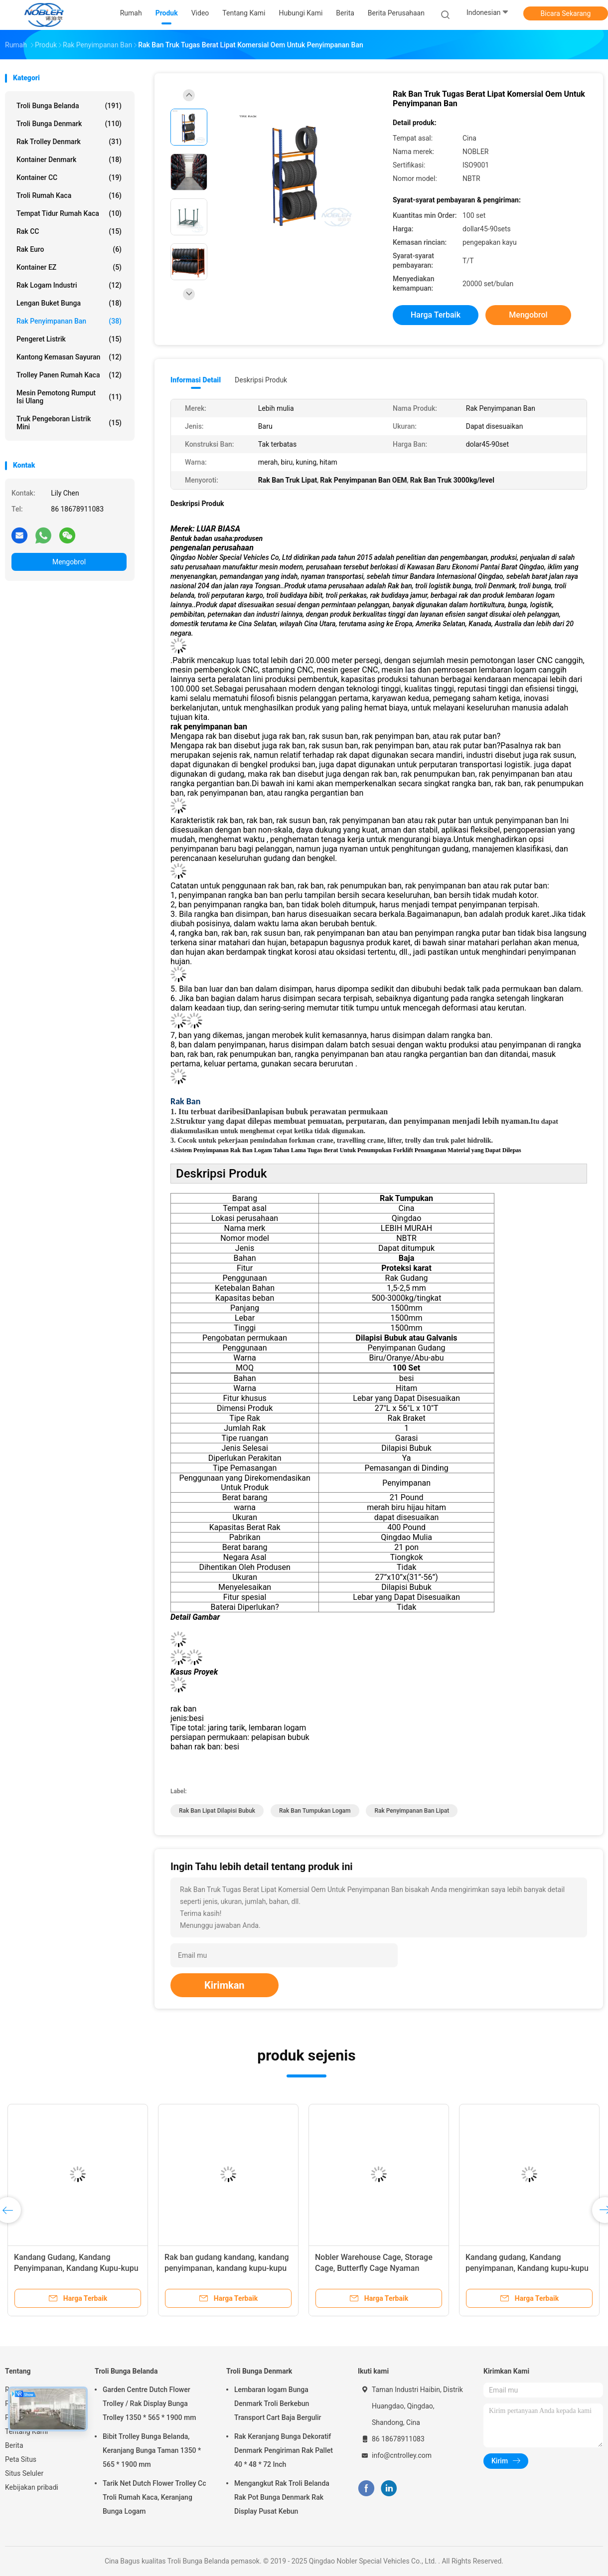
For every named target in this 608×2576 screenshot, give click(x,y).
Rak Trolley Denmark (69, 142)
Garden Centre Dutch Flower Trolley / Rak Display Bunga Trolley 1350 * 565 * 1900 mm (149, 2403)
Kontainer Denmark (69, 160)
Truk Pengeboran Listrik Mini (69, 423)
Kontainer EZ (69, 267)
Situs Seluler (24, 2473)
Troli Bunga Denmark (69, 124)
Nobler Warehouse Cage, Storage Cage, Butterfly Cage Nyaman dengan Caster (374, 2268)
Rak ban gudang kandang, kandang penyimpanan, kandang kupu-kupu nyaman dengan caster (226, 2268)
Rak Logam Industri (69, 285)
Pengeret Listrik (69, 339)
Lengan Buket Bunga (69, 303)
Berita (14, 2445)
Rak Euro (69, 249)
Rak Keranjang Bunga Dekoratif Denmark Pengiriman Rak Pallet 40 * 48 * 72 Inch (283, 2450)
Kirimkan (224, 1985)
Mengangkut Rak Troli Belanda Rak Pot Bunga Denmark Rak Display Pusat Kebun (281, 2497)
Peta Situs (20, 2459)
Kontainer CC (69, 177)
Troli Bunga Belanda (69, 106)
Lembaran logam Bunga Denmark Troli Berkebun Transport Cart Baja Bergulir (277, 2403)
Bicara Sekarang (566, 13)
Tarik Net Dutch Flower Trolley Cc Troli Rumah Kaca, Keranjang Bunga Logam (154, 2497)
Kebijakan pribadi (31, 2487)
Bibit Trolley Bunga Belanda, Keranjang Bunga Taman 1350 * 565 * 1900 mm (152, 2450)
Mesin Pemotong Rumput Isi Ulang (69, 397)
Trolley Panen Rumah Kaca (69, 375)
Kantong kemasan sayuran (69, 357)
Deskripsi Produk (261, 380)
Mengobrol (69, 562)
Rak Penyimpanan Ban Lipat (411, 1810)
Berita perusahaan (396, 13)
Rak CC (69, 231)
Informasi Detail (195, 380)
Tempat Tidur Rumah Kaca (69, 213)
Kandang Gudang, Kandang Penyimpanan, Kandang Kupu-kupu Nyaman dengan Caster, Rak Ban (76, 2268)
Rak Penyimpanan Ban (69, 321)
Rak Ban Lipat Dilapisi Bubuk (217, 1810)
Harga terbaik (435, 315)
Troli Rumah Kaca (69, 195)
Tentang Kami (26, 2431)
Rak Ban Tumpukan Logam (314, 1810)
